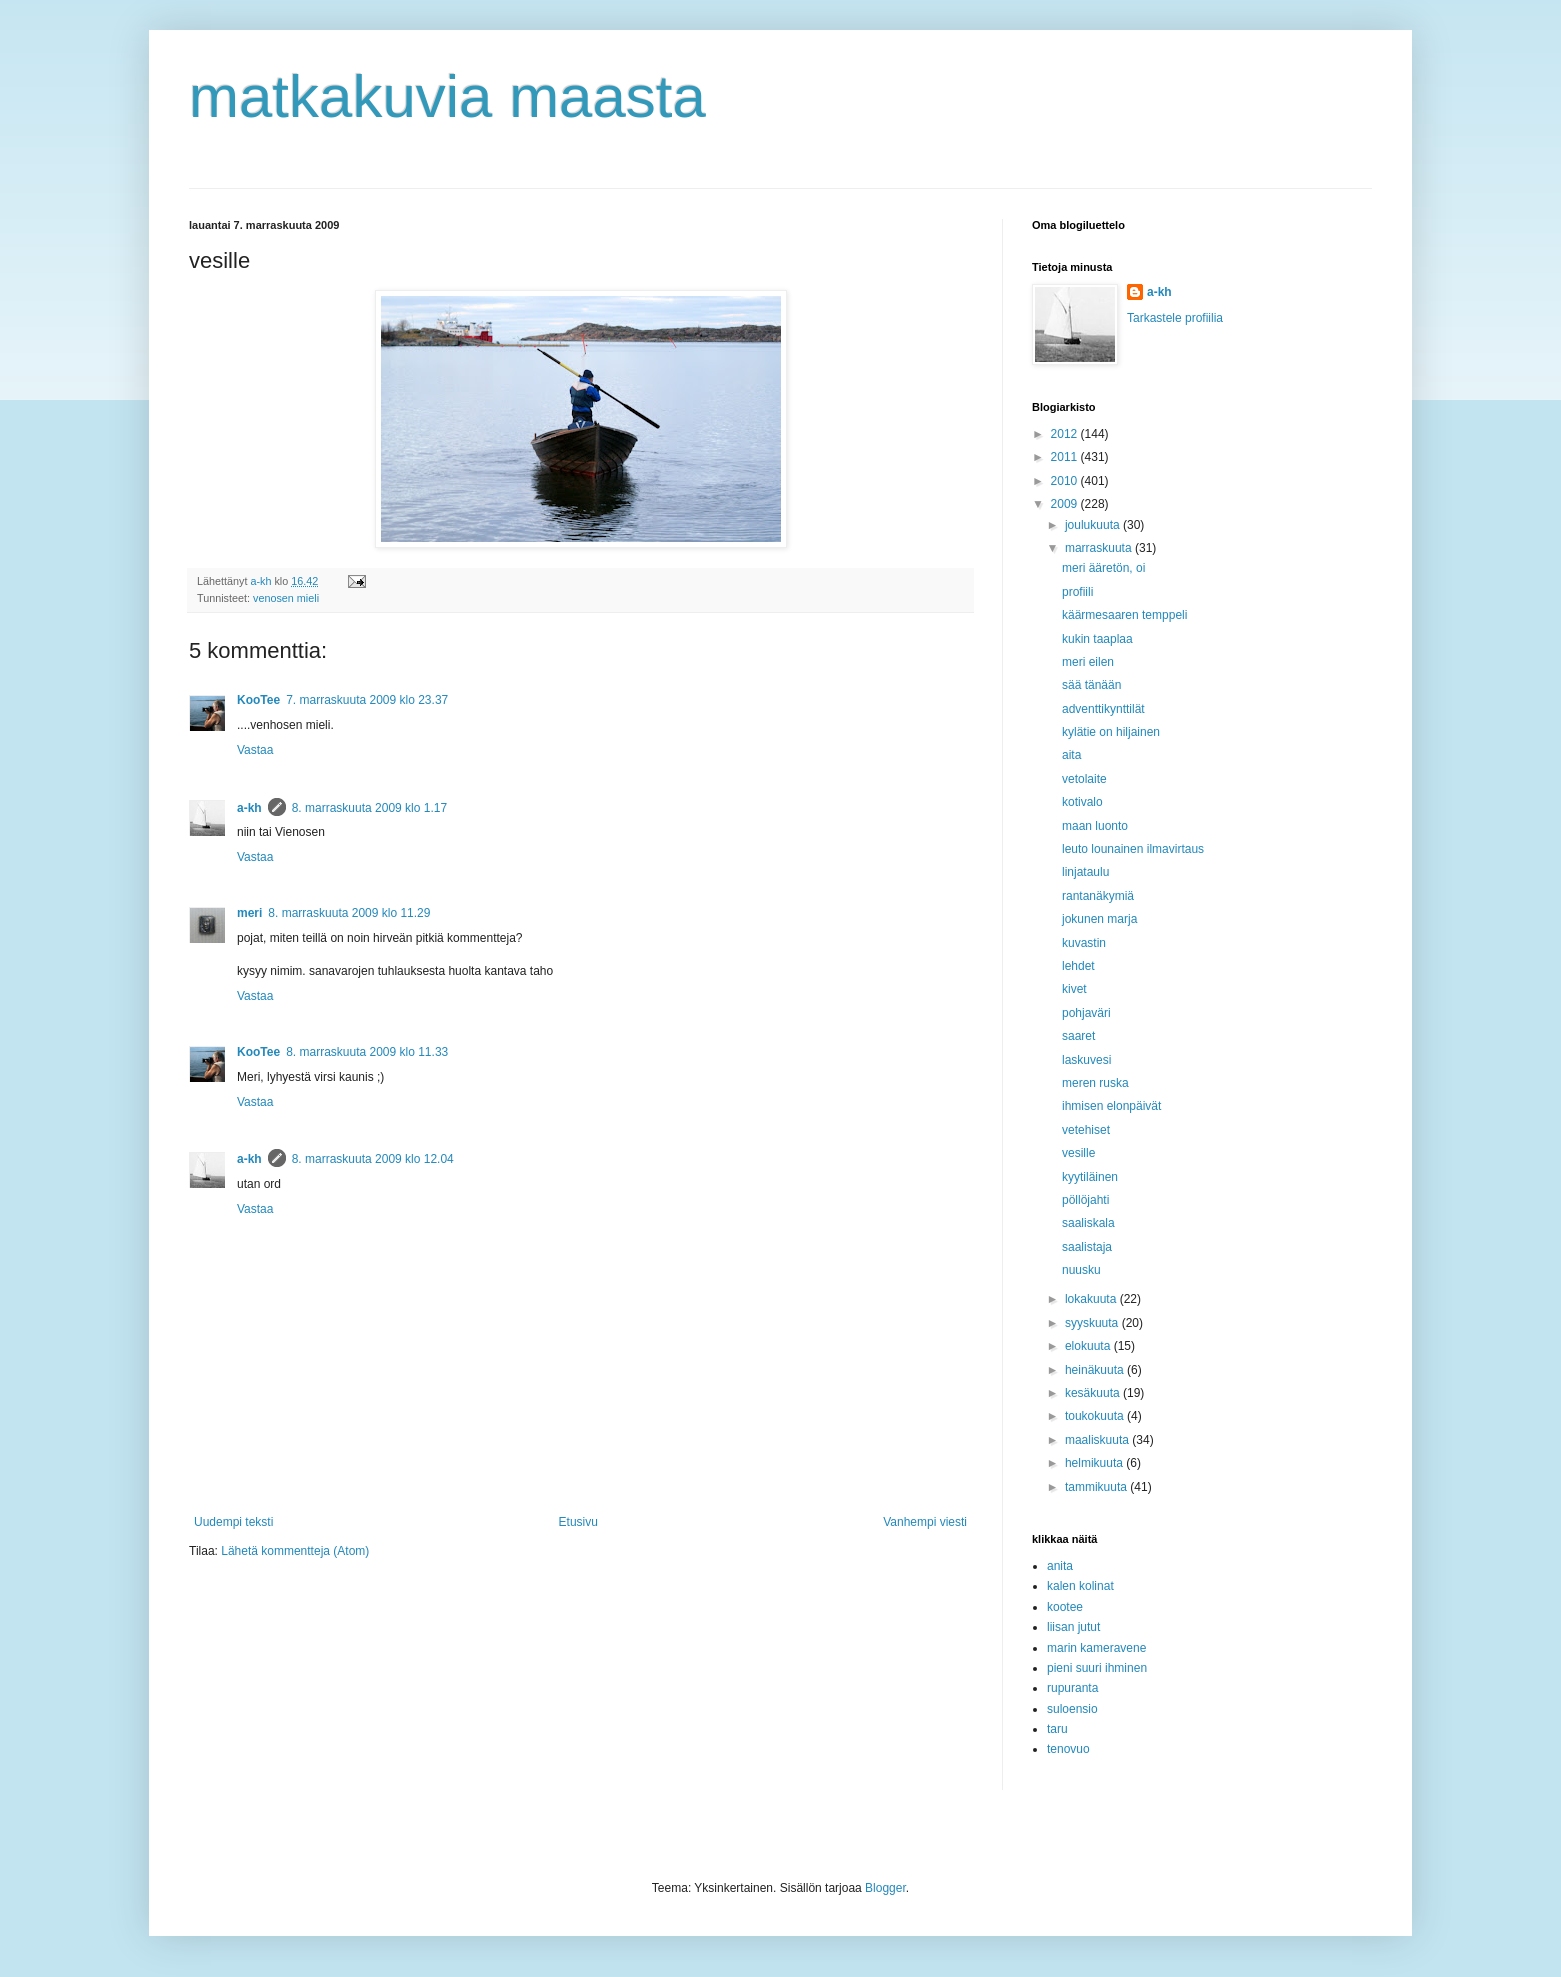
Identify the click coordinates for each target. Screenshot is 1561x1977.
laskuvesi (1086, 1060)
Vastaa (255, 750)
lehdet (1078, 966)
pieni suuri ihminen (1097, 1668)
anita (1060, 1566)
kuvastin (1084, 943)
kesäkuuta (1094, 1393)
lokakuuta (1092, 1299)
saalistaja (1087, 1247)
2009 (1066, 504)
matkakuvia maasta (447, 96)
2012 (1066, 434)
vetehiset (1086, 1130)
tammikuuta (1097, 1487)
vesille (1078, 1153)
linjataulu (1085, 872)
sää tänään (1091, 685)
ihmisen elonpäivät (1111, 1106)
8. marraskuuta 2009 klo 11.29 (349, 913)
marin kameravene (1096, 1648)
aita (1071, 755)
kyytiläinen (1090, 1177)
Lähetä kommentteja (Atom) (295, 1551)
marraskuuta (1100, 548)
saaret (1078, 1036)
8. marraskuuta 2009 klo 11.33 (367, 1052)
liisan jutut (1073, 1627)
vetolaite (1084, 779)
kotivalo (1082, 802)
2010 (1066, 481)
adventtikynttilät (1103, 709)
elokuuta (1089, 1346)
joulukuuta (1094, 525)
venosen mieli (286, 598)
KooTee (258, 700)
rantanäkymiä (1098, 896)
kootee (1065, 1607)
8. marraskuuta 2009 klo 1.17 (369, 808)
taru (1057, 1729)
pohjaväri (1086, 1013)
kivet (1074, 989)
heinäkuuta (1096, 1370)
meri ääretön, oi (1103, 568)
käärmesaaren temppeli (1124, 615)
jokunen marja (1099, 919)
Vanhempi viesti (925, 1522)
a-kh (249, 808)
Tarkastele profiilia (1175, 318)
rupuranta (1072, 1688)
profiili (1077, 592)
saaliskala (1088, 1223)
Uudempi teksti (233, 1522)
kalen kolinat (1080, 1586)
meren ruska (1095, 1083)
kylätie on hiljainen (1111, 732)
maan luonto (1095, 826)
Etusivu (578, 1522)
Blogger (885, 1888)
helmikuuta (1095, 1463)
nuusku (1081, 1270)
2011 (1066, 457)
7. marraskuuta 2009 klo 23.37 (367, 700)
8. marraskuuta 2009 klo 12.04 (373, 1159)
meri (249, 913)
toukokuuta (1096, 1416)
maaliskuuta (1098, 1440)
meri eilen (1088, 662)
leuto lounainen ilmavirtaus (1133, 849)
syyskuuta (1093, 1323)
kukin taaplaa (1097, 639)
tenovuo (1068, 1749)
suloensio (1072, 1709)
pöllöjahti (1085, 1200)
